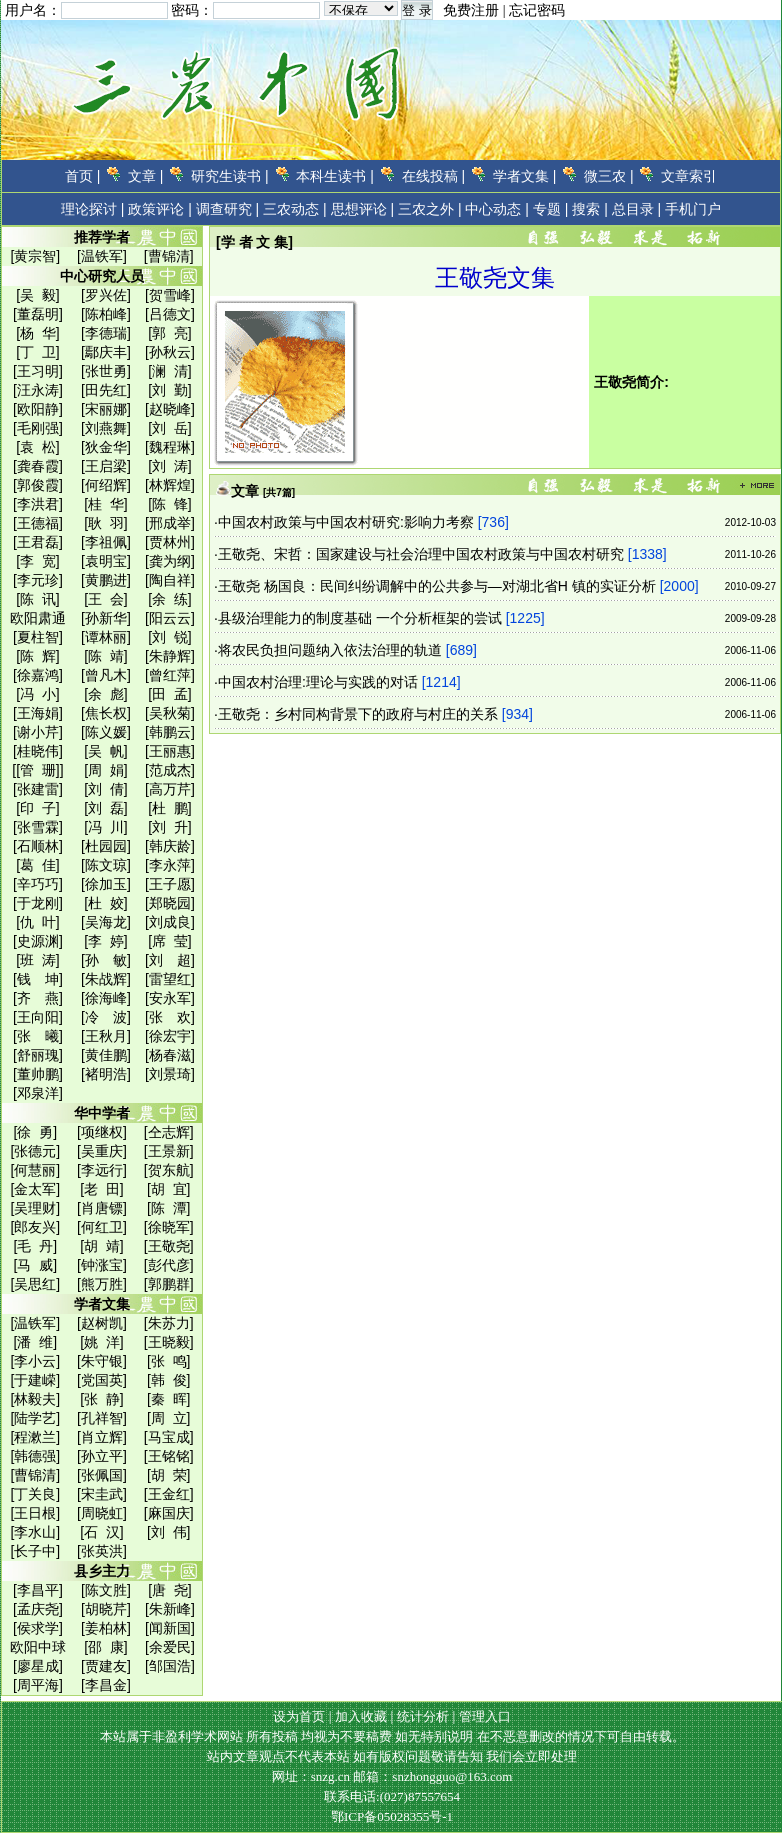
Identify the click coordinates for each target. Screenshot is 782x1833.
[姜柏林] (106, 1628)
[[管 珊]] (37, 770)
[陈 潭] (169, 1208)
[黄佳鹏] (106, 1055)
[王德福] (38, 523)
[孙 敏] (106, 960)
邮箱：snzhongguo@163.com (432, 1776)
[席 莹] (170, 941)
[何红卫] (102, 1227)
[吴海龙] (106, 922)
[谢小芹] (38, 732)
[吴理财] (35, 1208)
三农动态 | (295, 209)
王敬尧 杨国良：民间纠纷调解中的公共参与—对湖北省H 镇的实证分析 (437, 586)
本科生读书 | (335, 176)
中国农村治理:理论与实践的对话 (318, 682)
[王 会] (106, 599)
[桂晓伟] (38, 751)
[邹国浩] (170, 1666)
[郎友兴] (35, 1227)
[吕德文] (170, 314)
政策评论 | (160, 209)
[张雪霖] (38, 827)
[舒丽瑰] (38, 1055)
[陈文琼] (106, 865)
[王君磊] (38, 542)
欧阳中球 (38, 1647)
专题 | (551, 209)
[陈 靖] (106, 656)
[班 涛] (38, 960)
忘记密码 (537, 10)
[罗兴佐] (106, 295)
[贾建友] (106, 1666)
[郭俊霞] (38, 485)
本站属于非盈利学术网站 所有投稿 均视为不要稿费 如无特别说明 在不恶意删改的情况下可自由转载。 (392, 1736)
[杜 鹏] (170, 808)
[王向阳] (38, 1017)
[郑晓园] (170, 903)
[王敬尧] (169, 1246)
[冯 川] (106, 827)
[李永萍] (170, 865)
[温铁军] (102, 256)
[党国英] (102, 1380)
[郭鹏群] (169, 1284)
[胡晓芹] (106, 1609)
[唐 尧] (170, 1590)
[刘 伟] (169, 1532)
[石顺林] (38, 846)
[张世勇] (106, 371)
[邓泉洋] (38, 1093)
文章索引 (689, 176)
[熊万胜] (102, 1284)
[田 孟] (170, 694)
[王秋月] (106, 1036)
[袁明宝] (106, 561)
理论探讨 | (93, 209)
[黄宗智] (35, 256)
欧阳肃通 (38, 618)
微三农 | (609, 176)
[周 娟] (106, 770)
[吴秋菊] (170, 713)
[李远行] (102, 1170)
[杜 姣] (106, 903)
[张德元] (35, 1151)
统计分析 (423, 1716)
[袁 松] (38, 447)
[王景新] (169, 1151)
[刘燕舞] (106, 428)
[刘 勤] (170, 390)
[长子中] (35, 1551)
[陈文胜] (106, 1590)
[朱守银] (102, 1361)
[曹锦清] (169, 256)
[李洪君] (38, 504)
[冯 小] (38, 694)
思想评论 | (363, 209)
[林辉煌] (170, 485)
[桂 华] (106, 504)
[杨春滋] (170, 1055)
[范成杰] (170, 770)
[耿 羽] (106, 523)
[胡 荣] (169, 1475)
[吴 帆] (106, 751)
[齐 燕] (38, 998)
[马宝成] (169, 1437)
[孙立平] (102, 1456)
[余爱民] (170, 1647)
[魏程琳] (170, 447)
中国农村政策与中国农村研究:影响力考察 (346, 522)
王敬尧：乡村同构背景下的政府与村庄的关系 (358, 714)
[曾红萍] (170, 675)
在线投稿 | (434, 176)
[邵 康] (106, 1647)
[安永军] (170, 998)
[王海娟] (38, 713)
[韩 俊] (169, 1380)
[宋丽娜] (106, 409)
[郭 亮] (170, 333)
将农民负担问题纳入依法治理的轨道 (330, 650)
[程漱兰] (35, 1437)
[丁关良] (35, 1494)
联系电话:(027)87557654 (392, 1796)
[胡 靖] (102, 1246)
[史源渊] (38, 941)
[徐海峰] (106, 998)
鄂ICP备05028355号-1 (392, 1816)
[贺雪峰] (170, 295)
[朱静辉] (170, 656)
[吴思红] (35, 1284)
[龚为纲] (170, 561)
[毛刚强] (38, 428)
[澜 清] (170, 371)
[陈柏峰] (106, 314)
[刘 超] (170, 960)
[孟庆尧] (38, 1609)
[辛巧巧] (38, 884)
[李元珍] (38, 580)
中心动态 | (497, 209)
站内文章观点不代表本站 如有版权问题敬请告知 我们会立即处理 (392, 1756)
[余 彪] (106, 694)
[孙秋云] (170, 352)
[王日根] (35, 1513)
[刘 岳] (170, 428)
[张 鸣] (169, 1361)
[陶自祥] (170, 580)
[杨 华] (38, 333)
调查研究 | (228, 209)
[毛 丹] (36, 1246)
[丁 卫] (38, 352)
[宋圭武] (102, 1494)
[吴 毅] (38, 295)
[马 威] (36, 1265)
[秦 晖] (169, 1399)
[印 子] (38, 808)
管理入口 (485, 1716)
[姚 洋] (102, 1342)
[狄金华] (106, 447)
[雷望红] (170, 979)
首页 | (83, 176)
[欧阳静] (38, 409)
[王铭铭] (169, 1456)
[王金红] (169, 1494)
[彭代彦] (169, 1265)
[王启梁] (106, 466)
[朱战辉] (106, 979)
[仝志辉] (169, 1132)
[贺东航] (169, 1170)
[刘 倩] (106, 789)
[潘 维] (36, 1342)
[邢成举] (170, 523)
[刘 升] (170, 827)
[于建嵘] (35, 1380)
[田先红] (106, 390)
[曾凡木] (106, 675)
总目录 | (637, 209)
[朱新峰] (170, 1609)
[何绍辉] (106, 485)
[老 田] (102, 1189)
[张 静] (102, 1399)
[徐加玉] (106, 884)
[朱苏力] (169, 1323)
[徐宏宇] (170, 1036)
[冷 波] (106, 1017)
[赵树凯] (102, 1323)
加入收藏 (361, 1716)
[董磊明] (38, 314)
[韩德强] (35, 1456)
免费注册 (471, 10)
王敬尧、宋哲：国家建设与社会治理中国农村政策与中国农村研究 (421, 554)
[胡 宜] (169, 1189)
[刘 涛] (170, 466)
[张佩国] (102, 1475)
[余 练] (170, 599)
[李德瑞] (106, 333)
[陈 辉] (38, 656)
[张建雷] (38, 789)
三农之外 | (430, 209)
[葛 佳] (38, 865)
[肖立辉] (102, 1437)
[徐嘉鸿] (38, 675)
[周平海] (38, 1685)
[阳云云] (170, 618)
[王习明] (38, 371)
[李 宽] (38, 561)
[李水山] (35, 1532)
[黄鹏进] (106, 580)
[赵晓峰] (170, 409)
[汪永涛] (38, 390)
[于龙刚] (38, 903)
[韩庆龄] (170, 846)
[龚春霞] (38, 466)
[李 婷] (106, 941)
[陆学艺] (35, 1418)
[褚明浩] (106, 1074)
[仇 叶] (38, 922)
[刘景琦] (170, 1074)
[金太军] (35, 1189)
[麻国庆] (169, 1513)
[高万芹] (170, 789)
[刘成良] (170, 922)
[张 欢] (170, 1017)
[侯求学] (38, 1628)
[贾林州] (170, 542)
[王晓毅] (169, 1342)
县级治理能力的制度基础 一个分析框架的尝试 (360, 618)
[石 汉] (102, 1532)
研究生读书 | (230, 176)
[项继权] (102, 1132)
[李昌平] (38, 1590)
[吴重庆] (102, 1151)
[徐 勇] (36, 1132)
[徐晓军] (169, 1227)
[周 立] (169, 1418)
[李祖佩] (106, 542)
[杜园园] (106, 846)
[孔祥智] (102, 1418)
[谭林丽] (106, 637)
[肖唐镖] (102, 1208)
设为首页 (299, 1716)
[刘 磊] (106, 808)
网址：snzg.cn (313, 1776)
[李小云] (35, 1361)
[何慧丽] (35, 1170)
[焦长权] (106, 713)
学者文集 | (525, 176)
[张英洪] (102, 1551)
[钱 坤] (38, 979)
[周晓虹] (102, 1513)
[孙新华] (106, 618)
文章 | (146, 176)
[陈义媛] (106, 732)
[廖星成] (38, 1666)
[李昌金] (106, 1685)
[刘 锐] (170, 637)
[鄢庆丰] (106, 352)
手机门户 (693, 209)
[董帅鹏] (38, 1074)
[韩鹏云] (170, 732)
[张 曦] (38, 1036)
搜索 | (590, 209)
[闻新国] (170, 1628)
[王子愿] (170, 884)
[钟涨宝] (102, 1265)
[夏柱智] (38, 637)
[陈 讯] (38, 599)
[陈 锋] (170, 504)
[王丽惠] (170, 751)
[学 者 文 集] (254, 242)
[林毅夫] (35, 1399)
